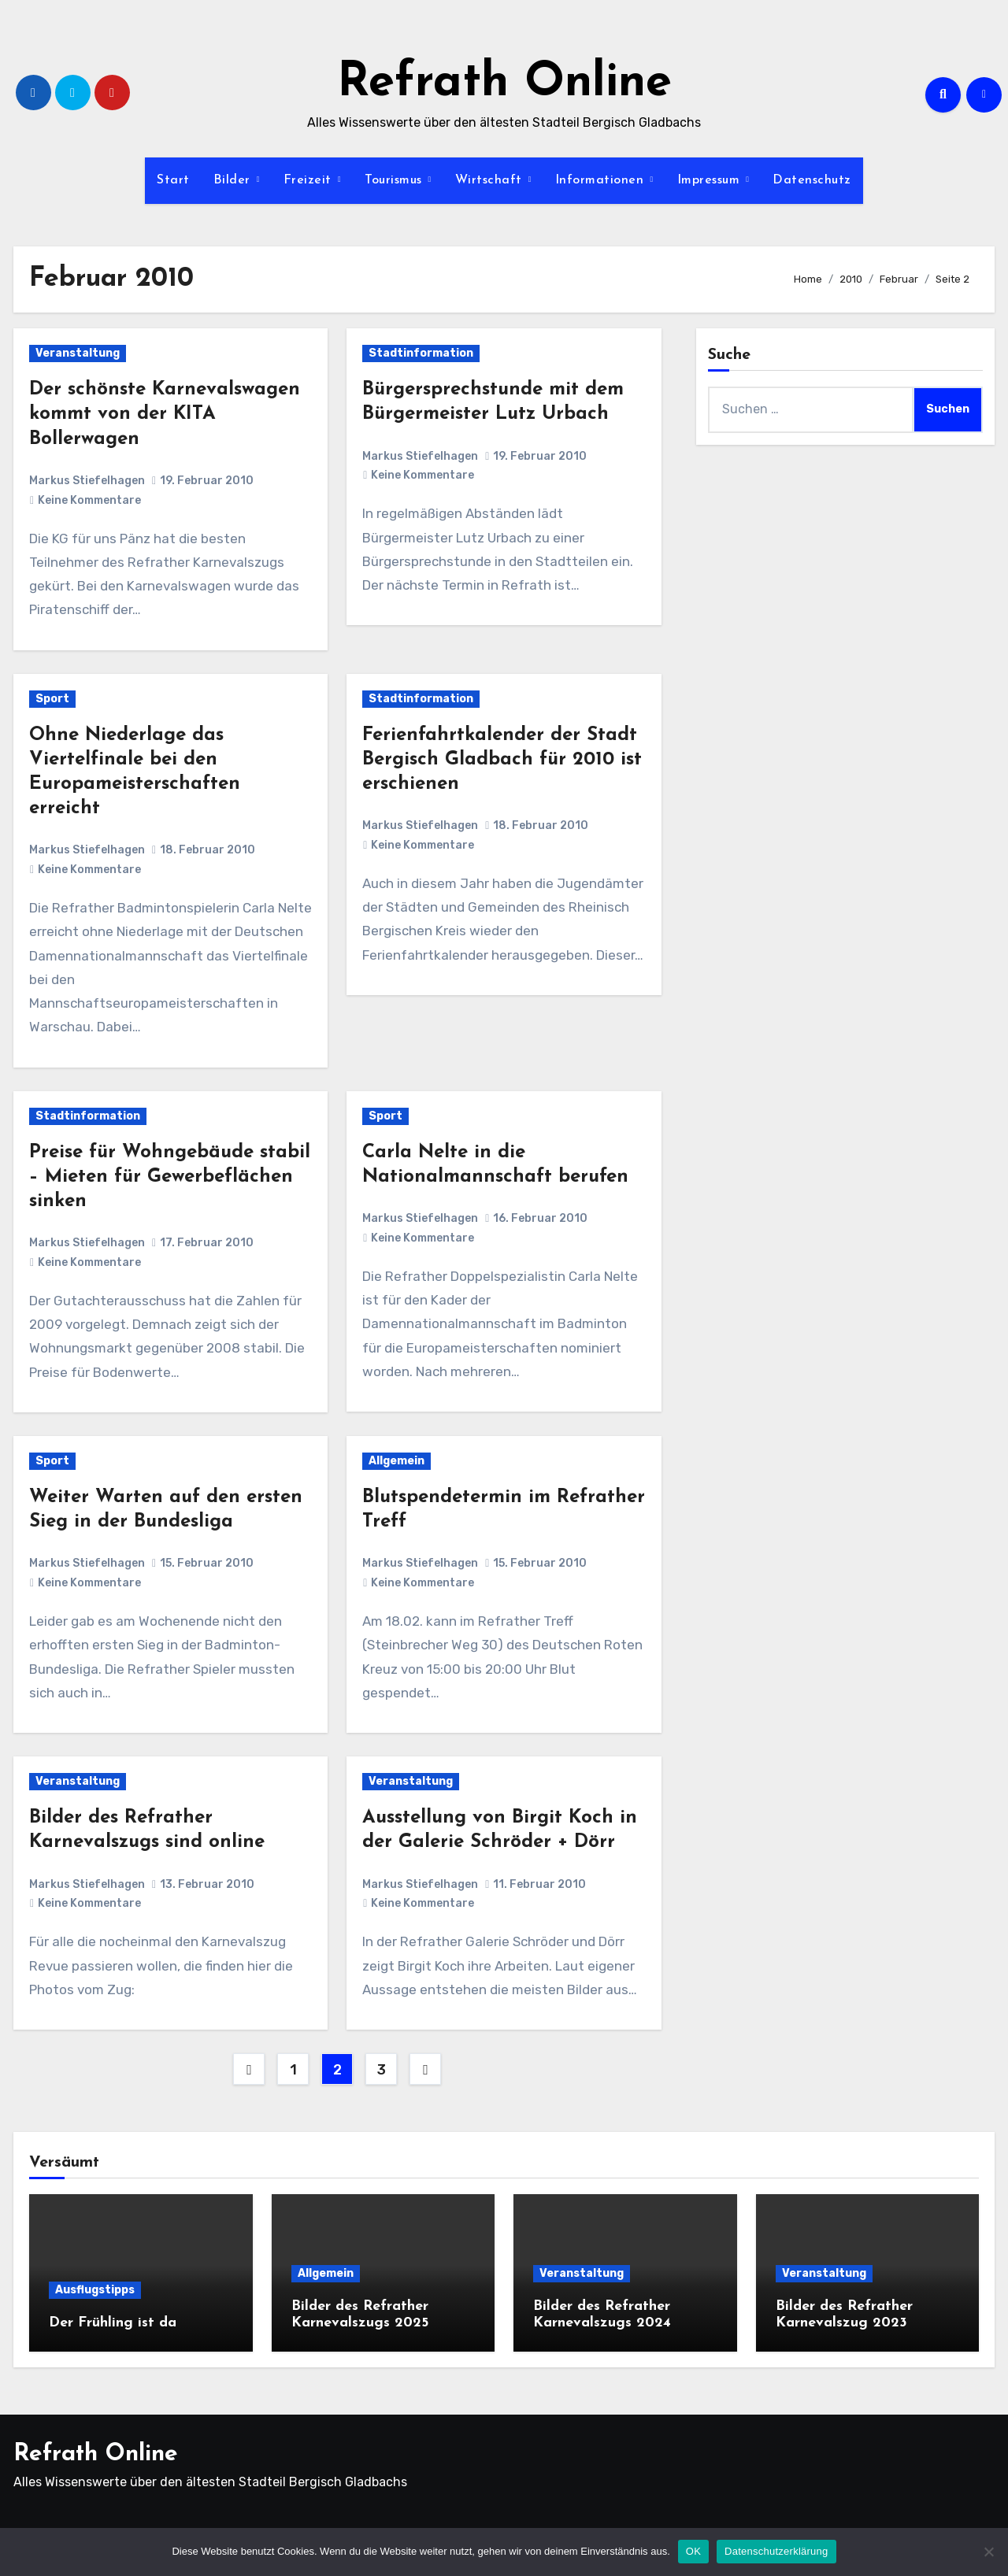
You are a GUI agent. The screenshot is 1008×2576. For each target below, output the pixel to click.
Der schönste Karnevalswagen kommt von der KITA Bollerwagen (164, 414)
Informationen (601, 180)
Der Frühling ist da (112, 2322)
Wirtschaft (491, 180)
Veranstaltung (77, 353)
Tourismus (395, 180)
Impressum (710, 180)
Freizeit (310, 180)
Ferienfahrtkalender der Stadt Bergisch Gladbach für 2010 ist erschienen (502, 760)
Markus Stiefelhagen (87, 480)
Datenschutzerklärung (776, 2551)
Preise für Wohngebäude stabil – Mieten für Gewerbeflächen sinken (169, 1177)
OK (693, 2551)
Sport (52, 698)
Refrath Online (504, 83)
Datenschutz (812, 180)
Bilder (234, 180)
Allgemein (396, 1461)
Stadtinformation (421, 353)
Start (173, 180)
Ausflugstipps (95, 2290)
